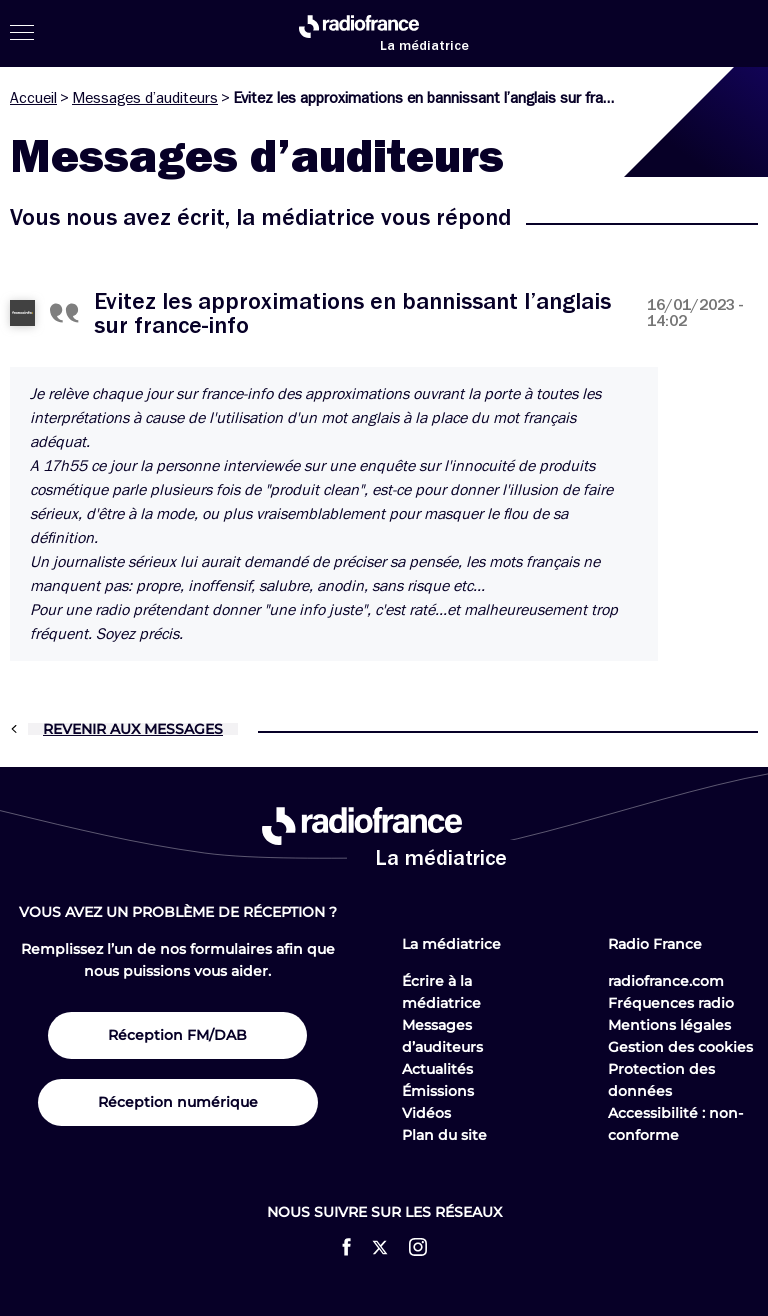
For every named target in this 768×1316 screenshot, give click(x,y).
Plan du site (444, 1135)
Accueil (33, 98)
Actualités (437, 1069)
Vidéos (426, 1113)
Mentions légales (669, 1025)
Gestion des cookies (680, 1047)
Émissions (438, 1091)
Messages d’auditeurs (145, 98)
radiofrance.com (666, 981)
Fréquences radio (671, 1003)
